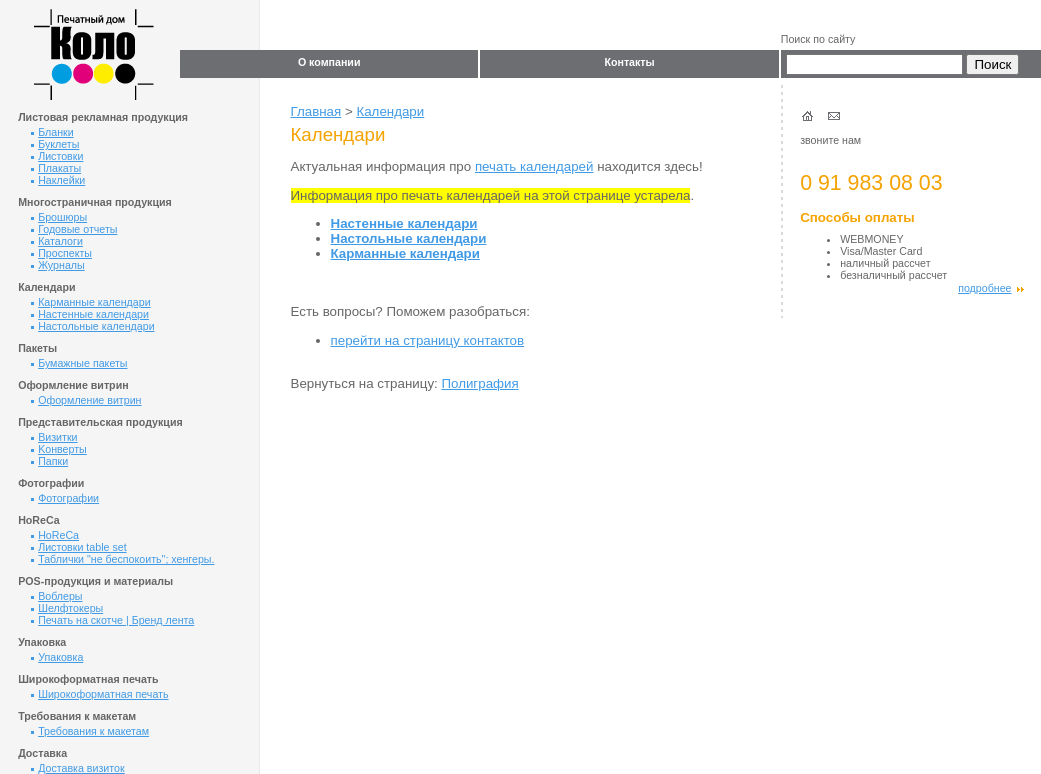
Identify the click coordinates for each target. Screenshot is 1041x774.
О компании (329, 62)
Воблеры (56, 596)
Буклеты (55, 144)
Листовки (57, 156)
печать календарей (534, 166)
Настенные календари (90, 314)
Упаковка (57, 657)
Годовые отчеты (74, 229)
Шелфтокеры (67, 608)
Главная (316, 111)
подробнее (990, 288)
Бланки (52, 132)
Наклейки (58, 180)
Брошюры (59, 217)
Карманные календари (91, 302)
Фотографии (65, 498)
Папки (49, 461)
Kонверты (59, 449)
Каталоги (57, 241)
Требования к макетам (90, 731)
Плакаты (56, 168)
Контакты (629, 62)
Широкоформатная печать (99, 694)
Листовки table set (78, 547)
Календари (390, 111)
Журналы (58, 265)
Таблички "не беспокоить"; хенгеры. (122, 559)
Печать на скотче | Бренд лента (112, 620)
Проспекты (61, 253)
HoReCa (55, 535)
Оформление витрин (86, 400)
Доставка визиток (78, 768)
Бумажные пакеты (79, 363)
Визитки (54, 437)
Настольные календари (92, 326)
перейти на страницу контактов (428, 340)
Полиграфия (479, 383)
